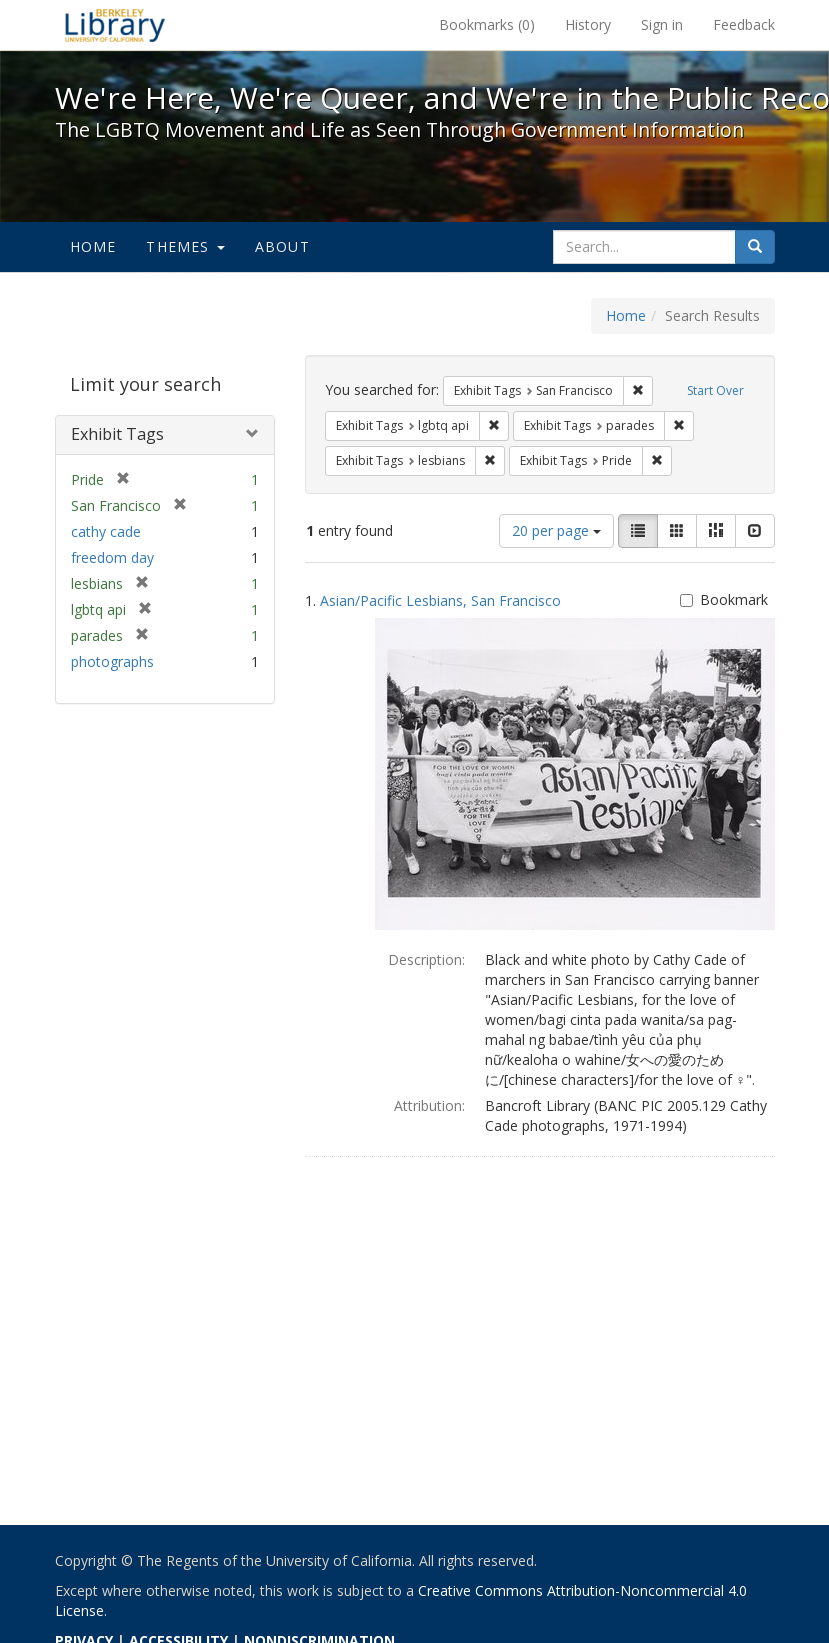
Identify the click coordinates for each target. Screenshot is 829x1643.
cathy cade (106, 531)
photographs (112, 661)
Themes (185, 246)
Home (93, 246)
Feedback (744, 24)
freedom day (112, 557)
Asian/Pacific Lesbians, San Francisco (440, 600)
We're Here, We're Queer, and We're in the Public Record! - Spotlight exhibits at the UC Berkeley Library (115, 25)
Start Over (715, 390)
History (588, 24)
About (282, 246)
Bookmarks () (487, 24)
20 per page (556, 530)
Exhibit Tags (117, 434)
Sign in (662, 24)
